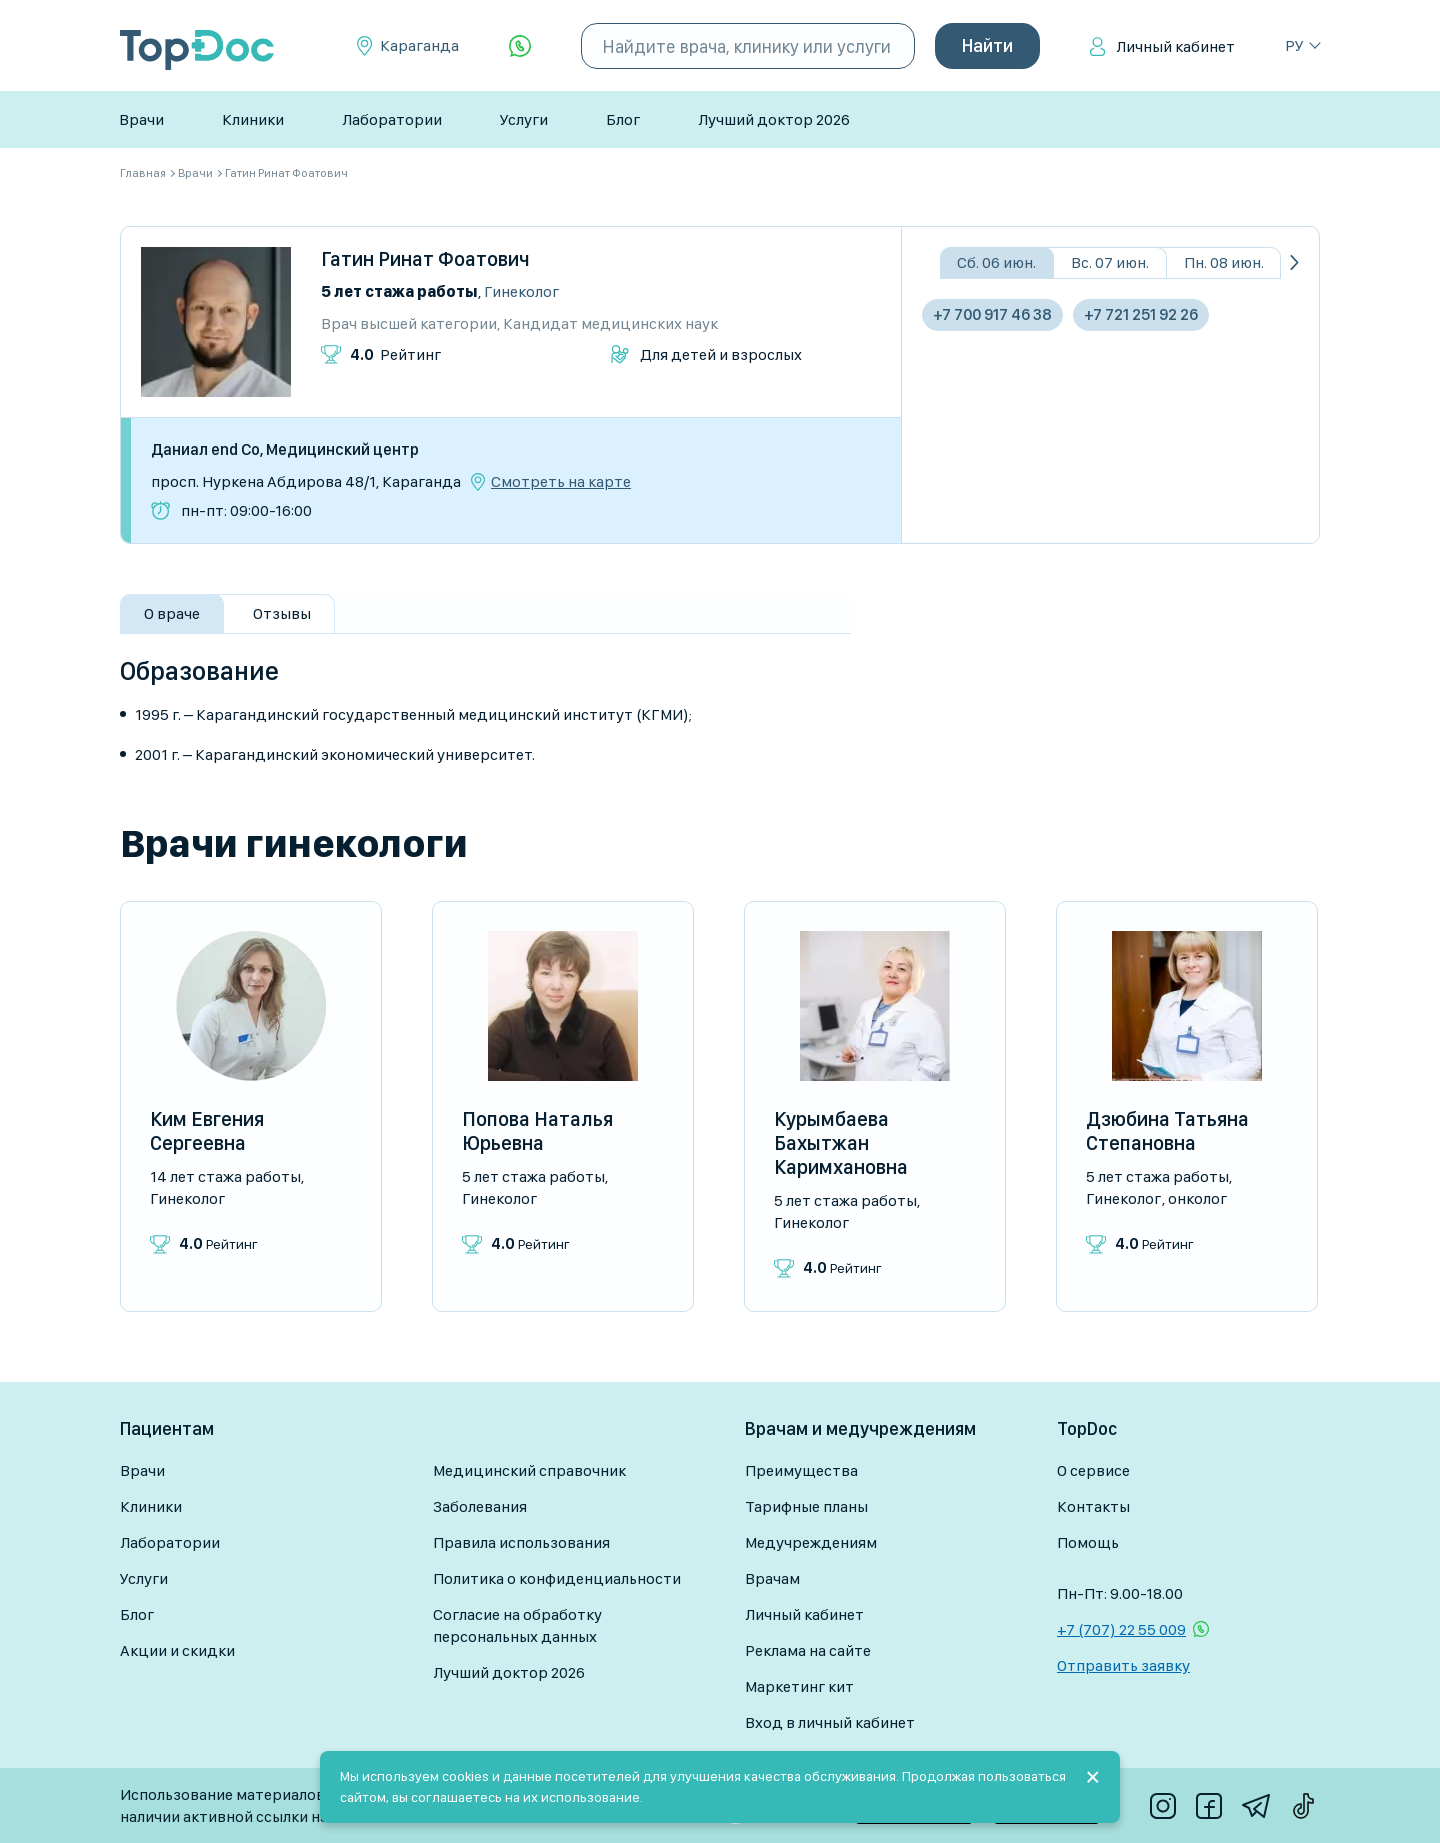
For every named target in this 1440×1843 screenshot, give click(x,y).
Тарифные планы (806, 1506)
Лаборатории (392, 119)
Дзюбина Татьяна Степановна (1167, 1131)
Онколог (1197, 1198)
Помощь (1088, 1542)
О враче (172, 613)
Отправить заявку (1123, 1665)
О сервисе (1093, 1470)
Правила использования (521, 1542)
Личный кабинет (1175, 46)
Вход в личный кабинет (830, 1722)
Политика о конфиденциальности (557, 1578)
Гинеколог (521, 291)
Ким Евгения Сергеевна (207, 1131)
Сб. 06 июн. (996, 262)
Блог (623, 119)
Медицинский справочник (529, 1470)
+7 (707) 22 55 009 (1121, 1629)
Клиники (253, 119)
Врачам (772, 1578)
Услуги (524, 119)
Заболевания (480, 1506)
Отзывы (282, 613)
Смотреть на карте (561, 482)
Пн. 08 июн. (1224, 262)
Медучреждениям (811, 1542)
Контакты (1093, 1506)
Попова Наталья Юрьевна (537, 1131)
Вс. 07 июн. (1110, 262)
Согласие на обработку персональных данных (517, 1625)
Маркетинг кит (799, 1686)
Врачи (141, 119)
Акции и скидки (177, 1650)
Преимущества (801, 1470)
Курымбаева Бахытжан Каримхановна (841, 1143)
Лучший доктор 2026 (774, 119)
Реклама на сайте (808, 1650)
